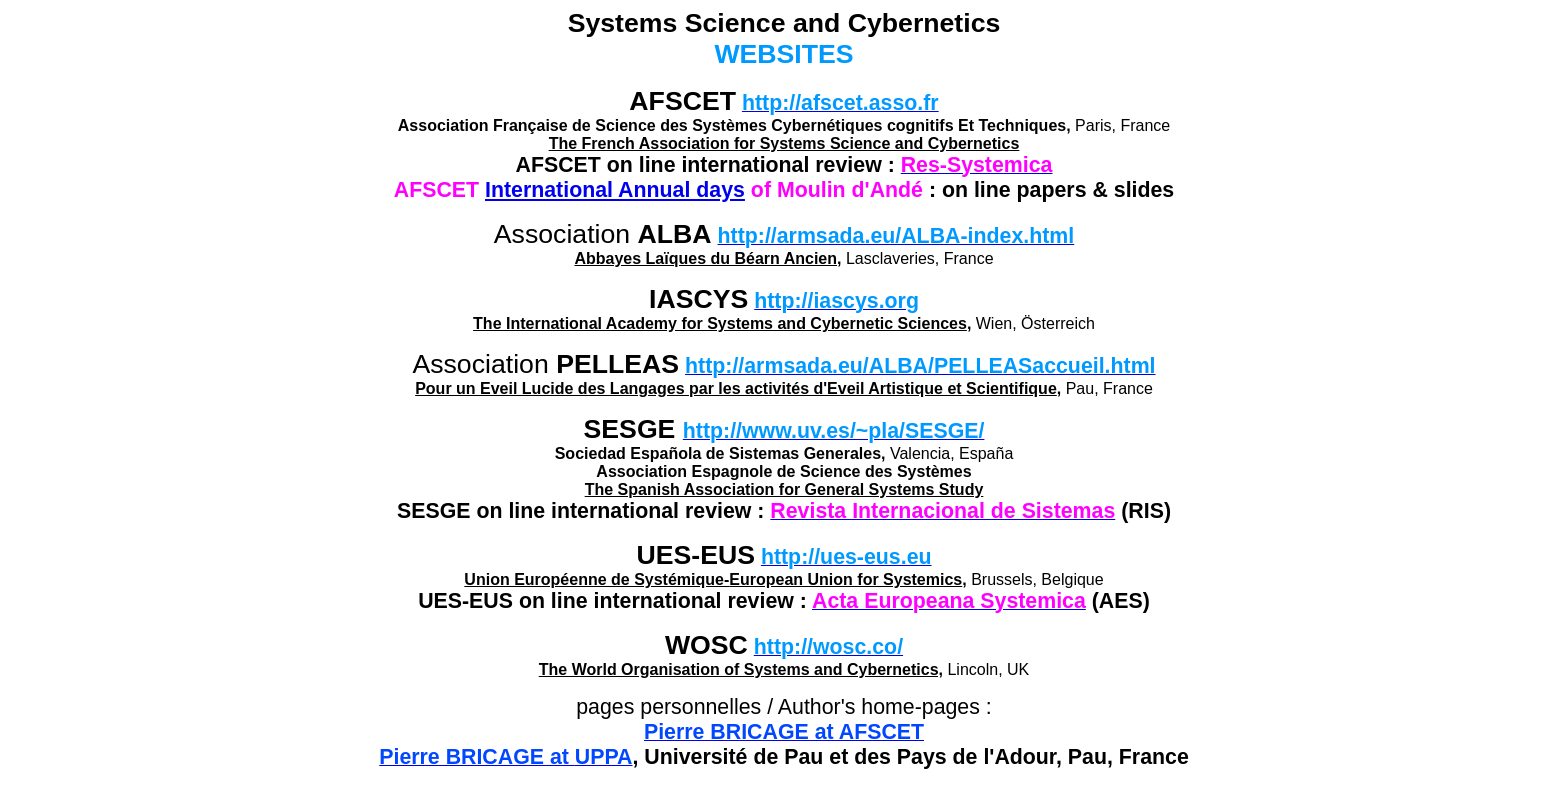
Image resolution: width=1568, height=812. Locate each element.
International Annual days (615, 190)
